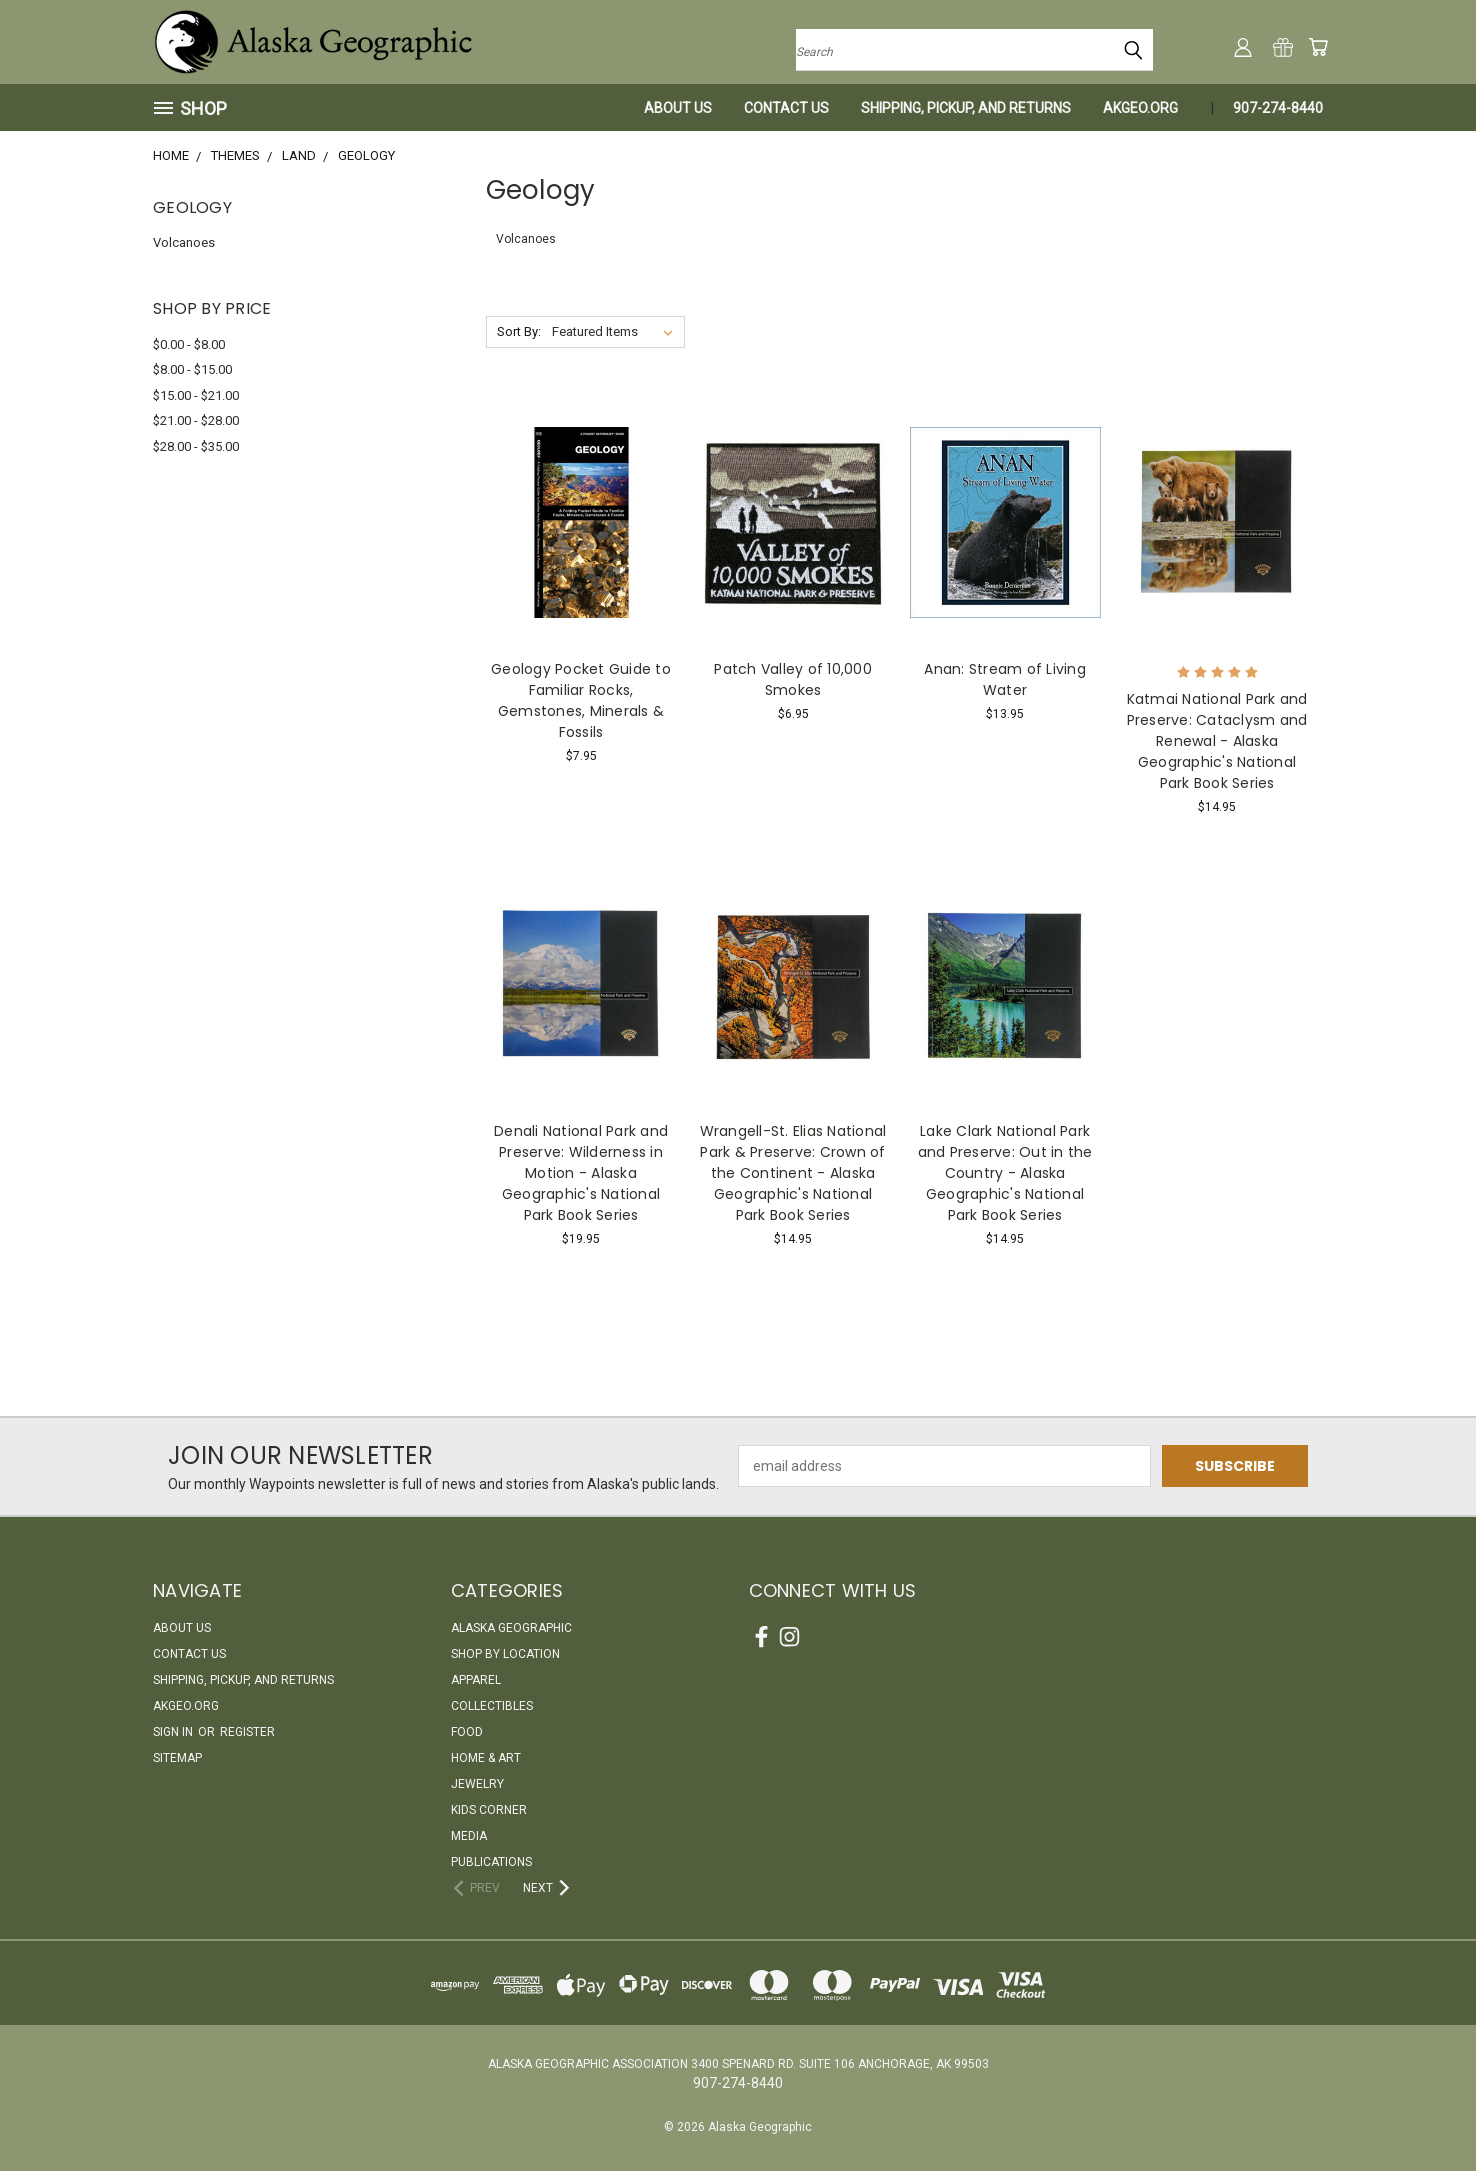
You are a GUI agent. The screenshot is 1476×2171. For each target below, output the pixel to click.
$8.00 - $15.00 (192, 369)
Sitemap (177, 1758)
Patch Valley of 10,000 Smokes (793, 679)
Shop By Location (505, 1654)
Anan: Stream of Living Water (1005, 679)
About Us (678, 108)
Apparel (476, 1680)
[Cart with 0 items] (1318, 47)
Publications (491, 1862)
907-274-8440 (1278, 108)
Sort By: (519, 331)
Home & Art (486, 1758)
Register (247, 1732)
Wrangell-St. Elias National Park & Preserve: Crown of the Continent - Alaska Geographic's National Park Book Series (793, 1173)
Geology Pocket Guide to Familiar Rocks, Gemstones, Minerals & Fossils (581, 700)
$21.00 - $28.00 (196, 420)
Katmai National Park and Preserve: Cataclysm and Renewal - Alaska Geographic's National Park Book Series (1217, 741)
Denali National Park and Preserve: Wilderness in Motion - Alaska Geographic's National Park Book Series (581, 1173)
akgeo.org (1140, 108)
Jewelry (477, 1784)
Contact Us (786, 108)
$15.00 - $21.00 (196, 395)
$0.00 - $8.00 (189, 344)
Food (467, 1732)
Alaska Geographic (511, 1628)
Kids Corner (489, 1810)
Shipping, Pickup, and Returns (966, 108)
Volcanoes (184, 242)
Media (469, 1836)
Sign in (174, 1732)
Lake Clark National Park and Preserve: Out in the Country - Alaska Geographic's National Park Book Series (1005, 1173)
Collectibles (492, 1706)
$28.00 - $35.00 (196, 446)
